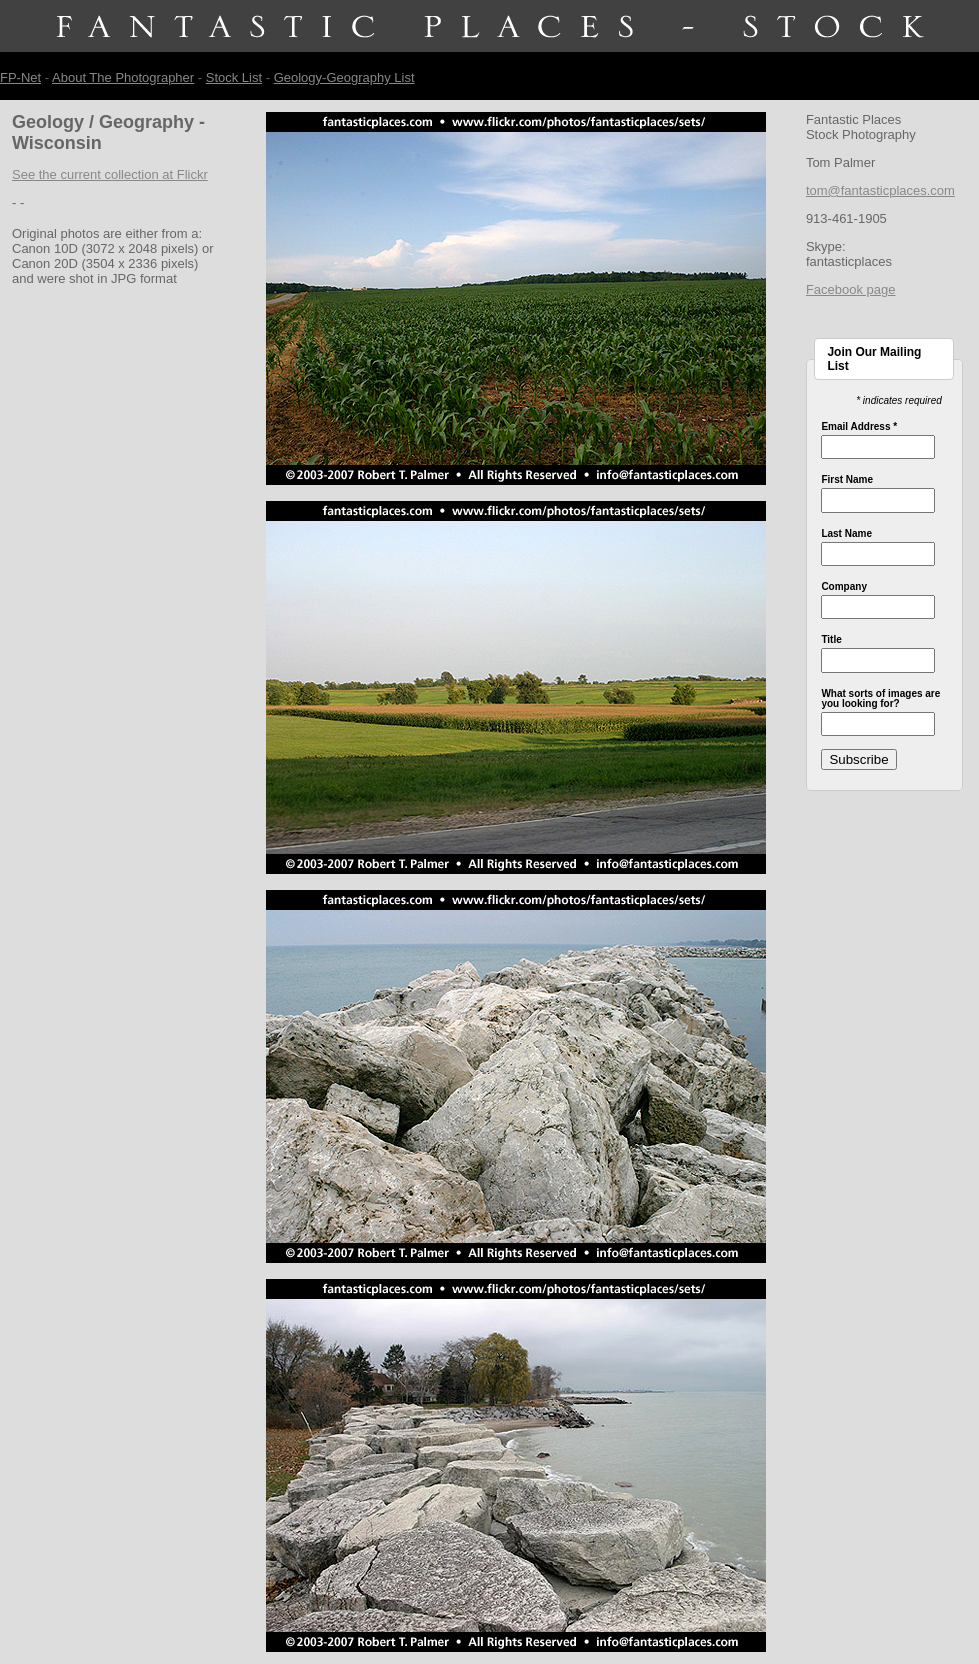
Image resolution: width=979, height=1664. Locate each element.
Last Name (846, 534)
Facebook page (851, 289)
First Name (847, 480)
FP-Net (20, 77)
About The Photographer (123, 77)
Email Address (859, 427)
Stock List (234, 77)
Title (831, 640)
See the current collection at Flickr (110, 174)
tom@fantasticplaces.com (880, 190)
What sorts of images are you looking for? (880, 699)
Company (844, 587)
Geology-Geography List (344, 77)
